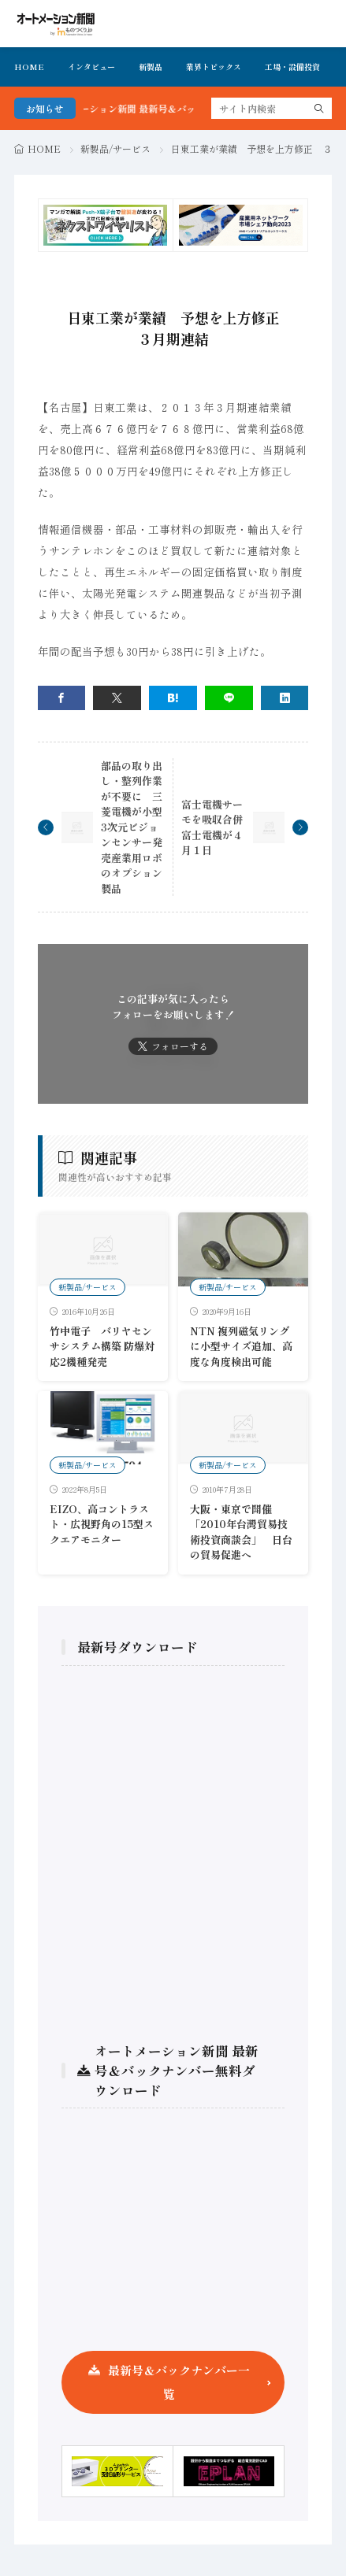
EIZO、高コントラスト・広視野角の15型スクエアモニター (102, 1524)
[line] (229, 698)
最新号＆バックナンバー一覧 (179, 2382)
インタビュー (91, 66)
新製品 (150, 66)
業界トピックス (213, 66)
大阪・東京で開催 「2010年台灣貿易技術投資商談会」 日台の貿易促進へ (241, 1532)
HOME (29, 66)
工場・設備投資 (292, 66)
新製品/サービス (115, 148)
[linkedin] (285, 698)
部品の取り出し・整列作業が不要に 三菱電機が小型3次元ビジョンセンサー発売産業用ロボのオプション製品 (131, 827)
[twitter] (117, 698)
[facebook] (62, 698)
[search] (319, 108)
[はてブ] (173, 698)
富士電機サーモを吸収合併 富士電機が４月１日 (217, 827)
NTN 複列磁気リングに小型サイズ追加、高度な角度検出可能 (241, 1346)
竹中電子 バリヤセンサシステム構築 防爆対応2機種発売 (102, 1346)
